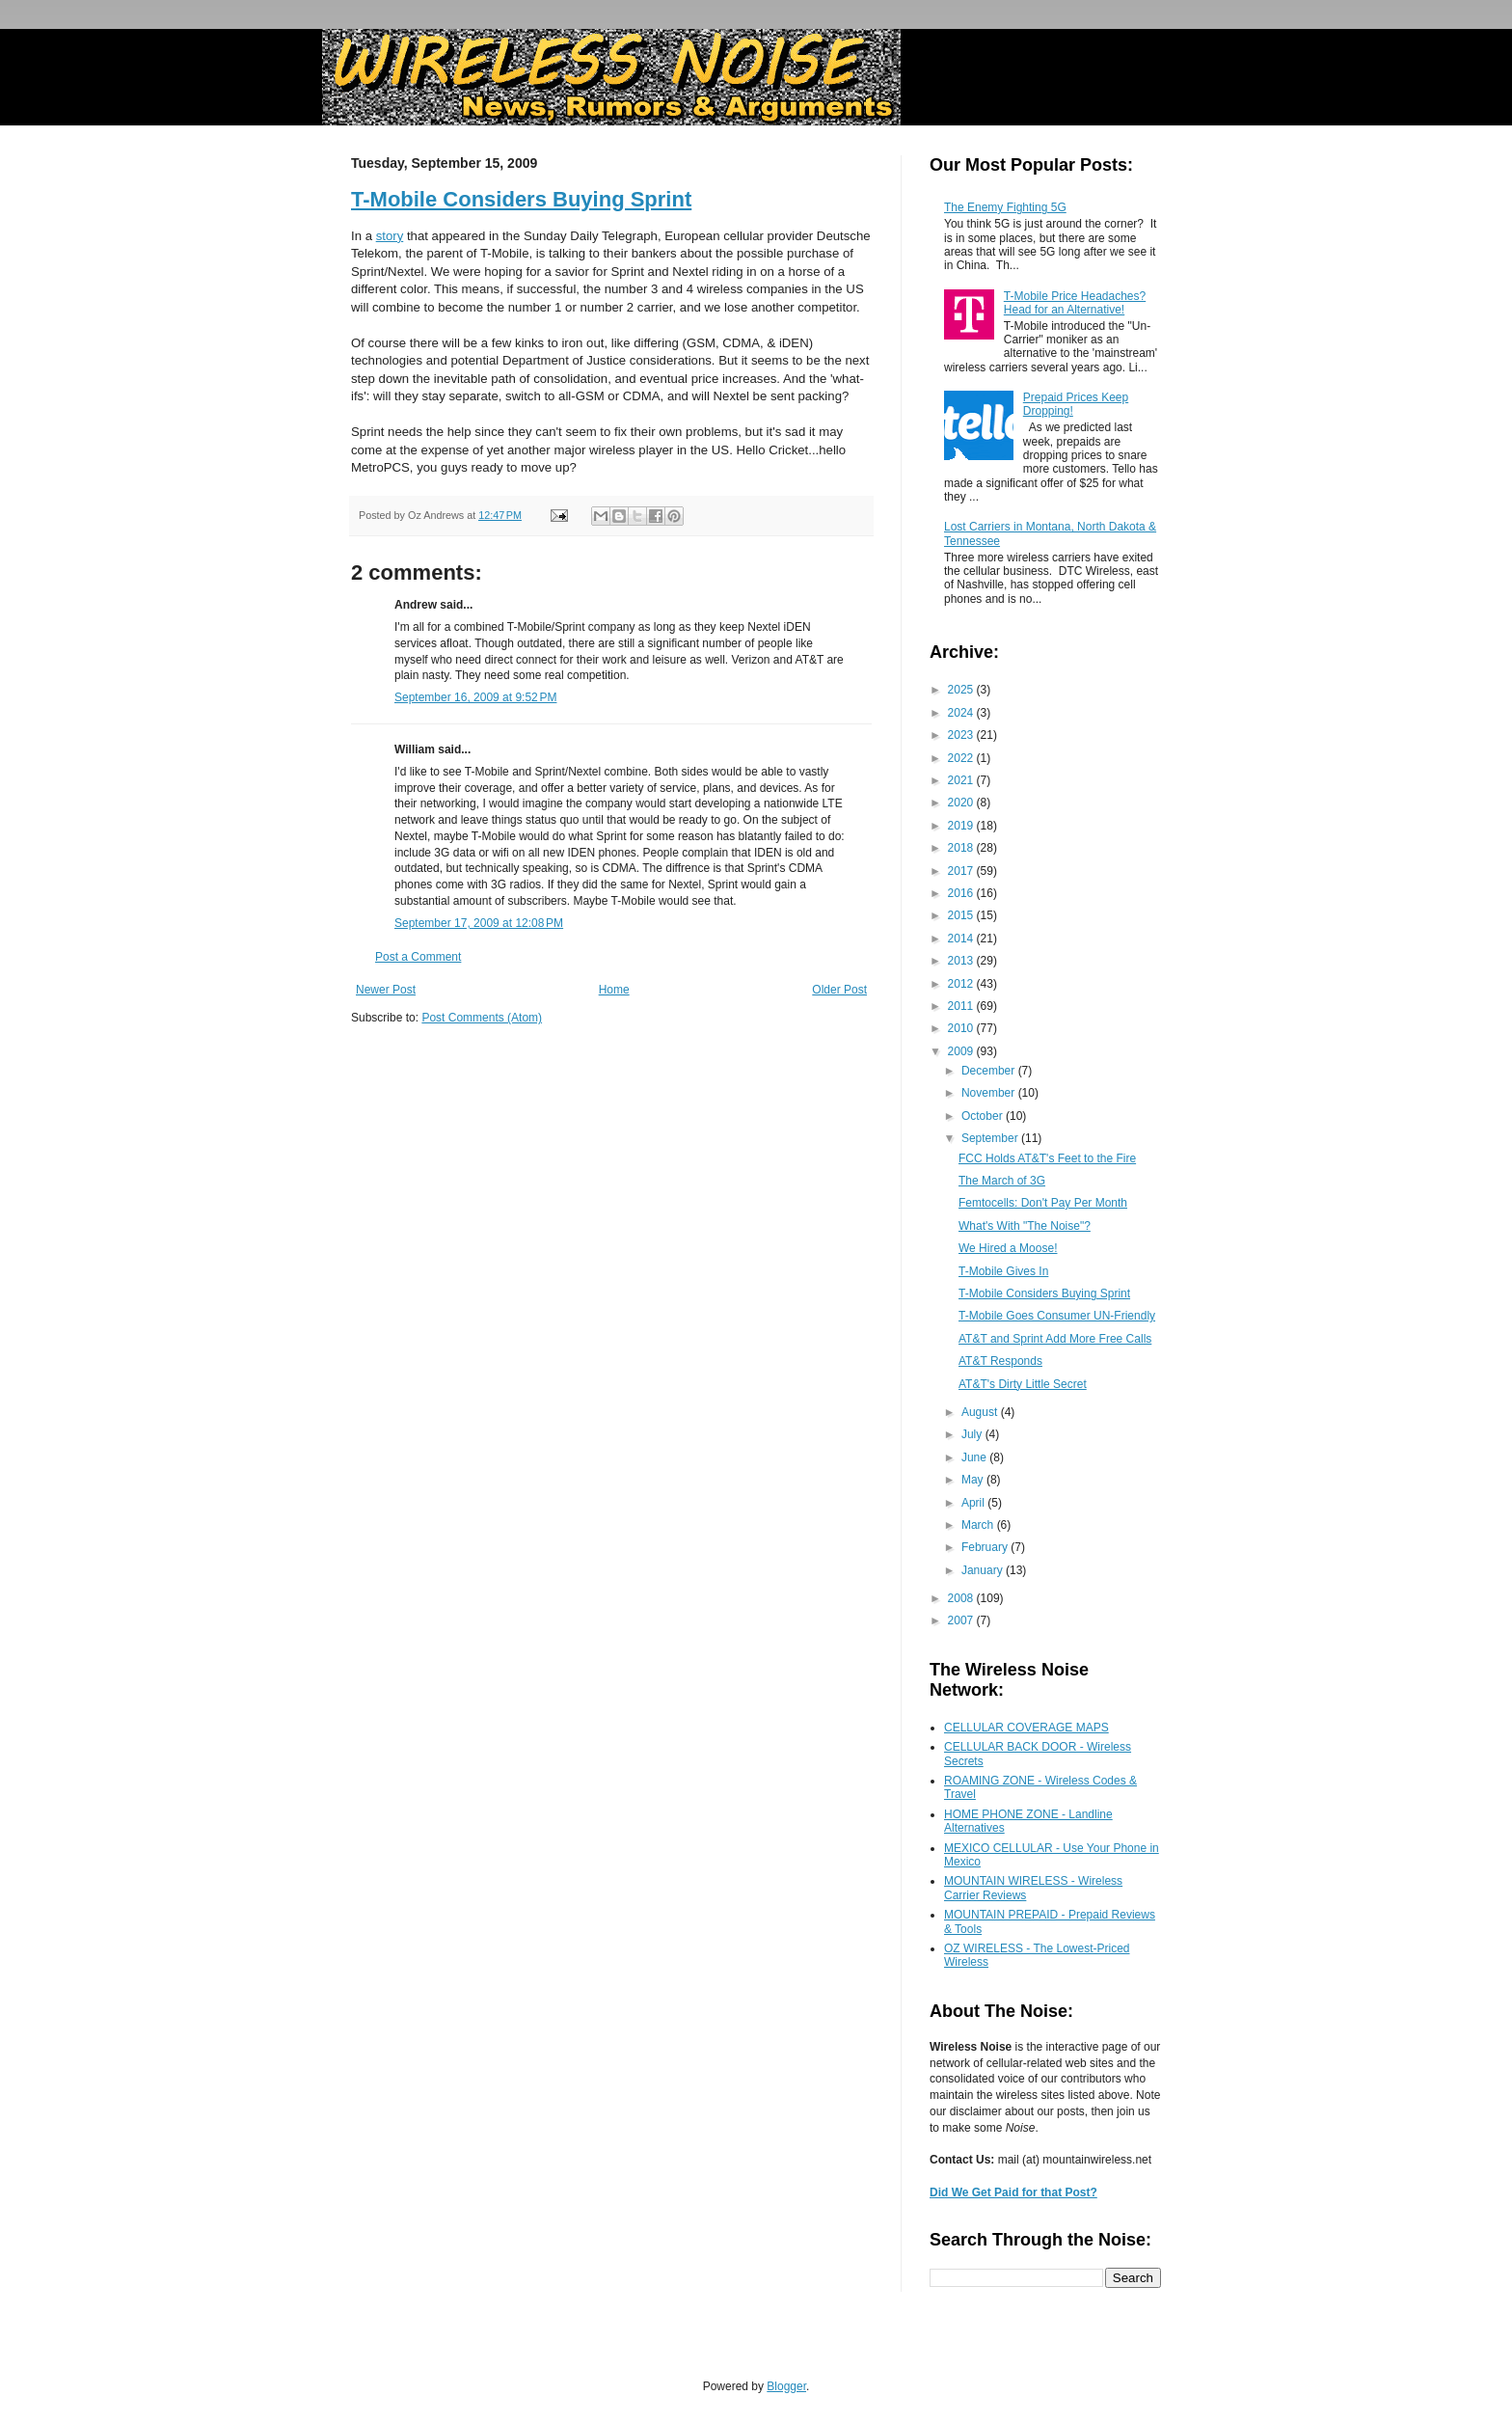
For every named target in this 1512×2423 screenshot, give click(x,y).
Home (614, 989)
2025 (962, 689)
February (986, 1547)
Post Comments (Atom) (481, 1017)
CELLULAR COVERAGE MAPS (1026, 1727)
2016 (962, 893)
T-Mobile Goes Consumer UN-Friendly (1056, 1315)
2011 (962, 1006)
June (975, 1457)
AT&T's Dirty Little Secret (1022, 1384)
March (979, 1525)
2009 (962, 1051)
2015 (962, 915)
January (983, 1570)
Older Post (839, 989)
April (974, 1503)
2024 (962, 713)
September (991, 1138)
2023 (962, 735)
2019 (962, 825)
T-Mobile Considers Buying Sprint (521, 199)
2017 (962, 871)
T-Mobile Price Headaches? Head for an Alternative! (1075, 302)
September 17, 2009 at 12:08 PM (478, 923)
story (390, 236)
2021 (962, 780)
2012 (962, 984)
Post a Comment (418, 957)
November (989, 1093)
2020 (962, 802)
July (973, 1434)
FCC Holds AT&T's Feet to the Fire (1047, 1158)
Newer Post (386, 989)
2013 (962, 960)
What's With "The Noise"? (1024, 1226)
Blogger (786, 2386)
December (989, 1070)
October (983, 1116)
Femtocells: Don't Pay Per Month (1042, 1203)
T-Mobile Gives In (1003, 1271)
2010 (962, 1028)
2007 (962, 1620)
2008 (962, 1598)
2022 (962, 758)
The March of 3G (1001, 1180)
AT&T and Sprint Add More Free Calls (1054, 1339)
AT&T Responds (1000, 1361)
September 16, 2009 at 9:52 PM (475, 697)
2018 (962, 848)
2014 (962, 938)
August (981, 1412)
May (973, 1479)
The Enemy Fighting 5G (1005, 207)
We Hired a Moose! (1008, 1248)
